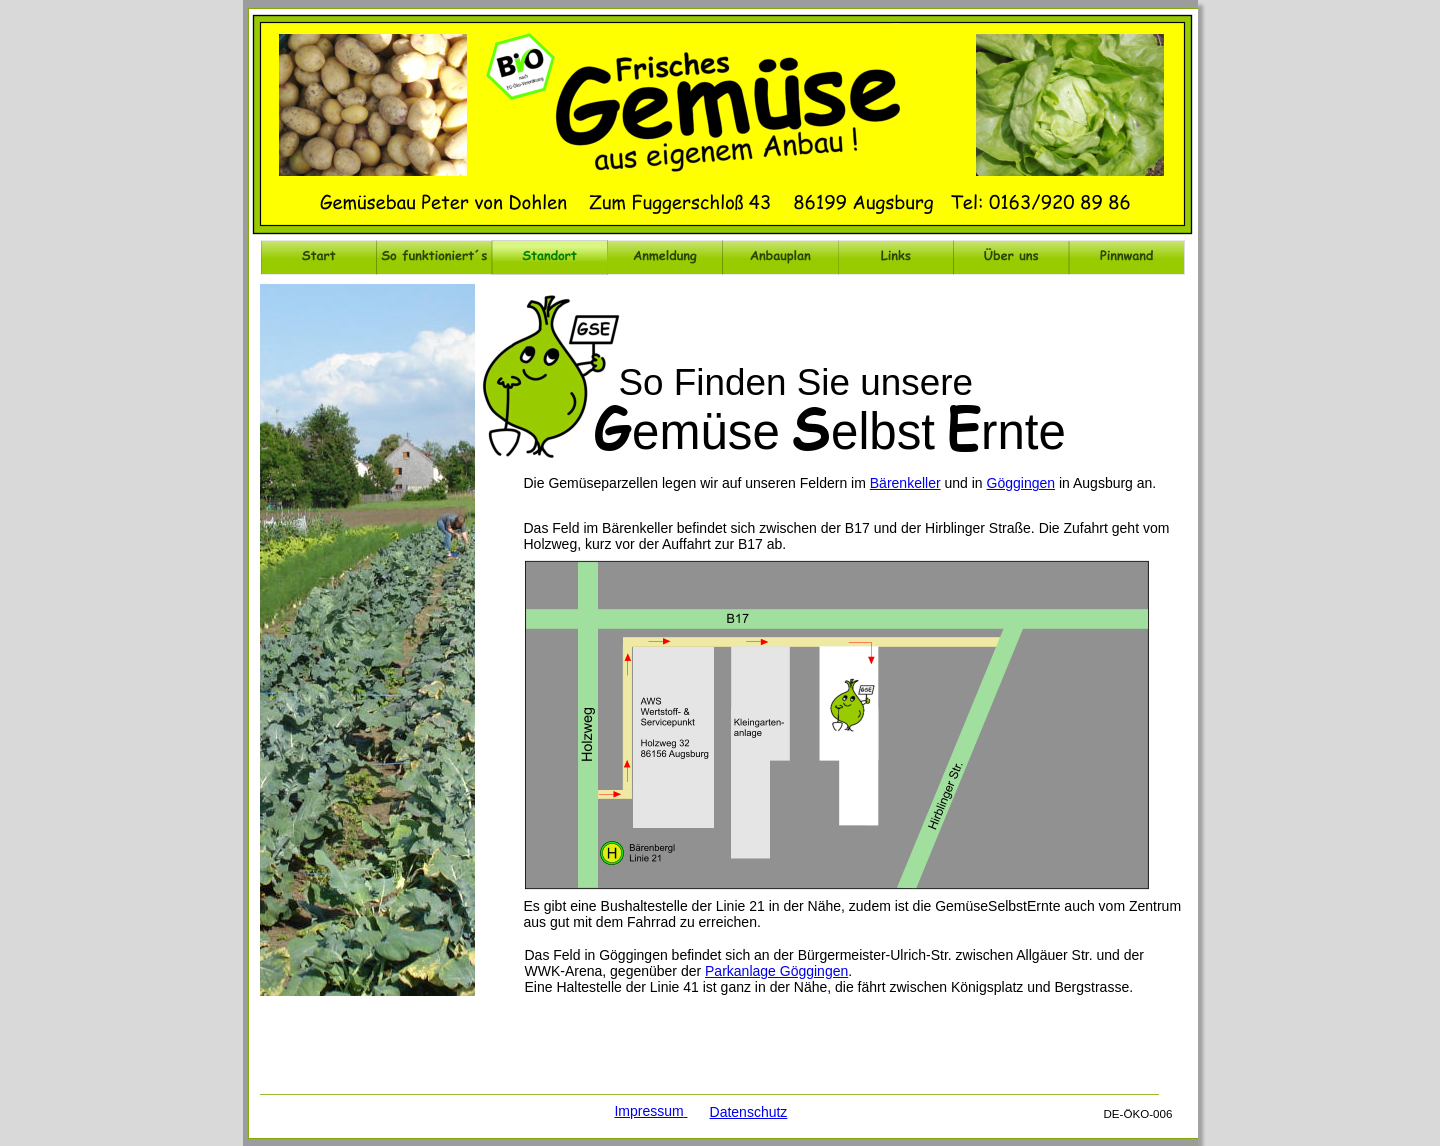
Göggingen (1021, 483)
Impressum (648, 1111)
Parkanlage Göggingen (776, 971)
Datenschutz (749, 1112)
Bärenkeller (905, 483)
